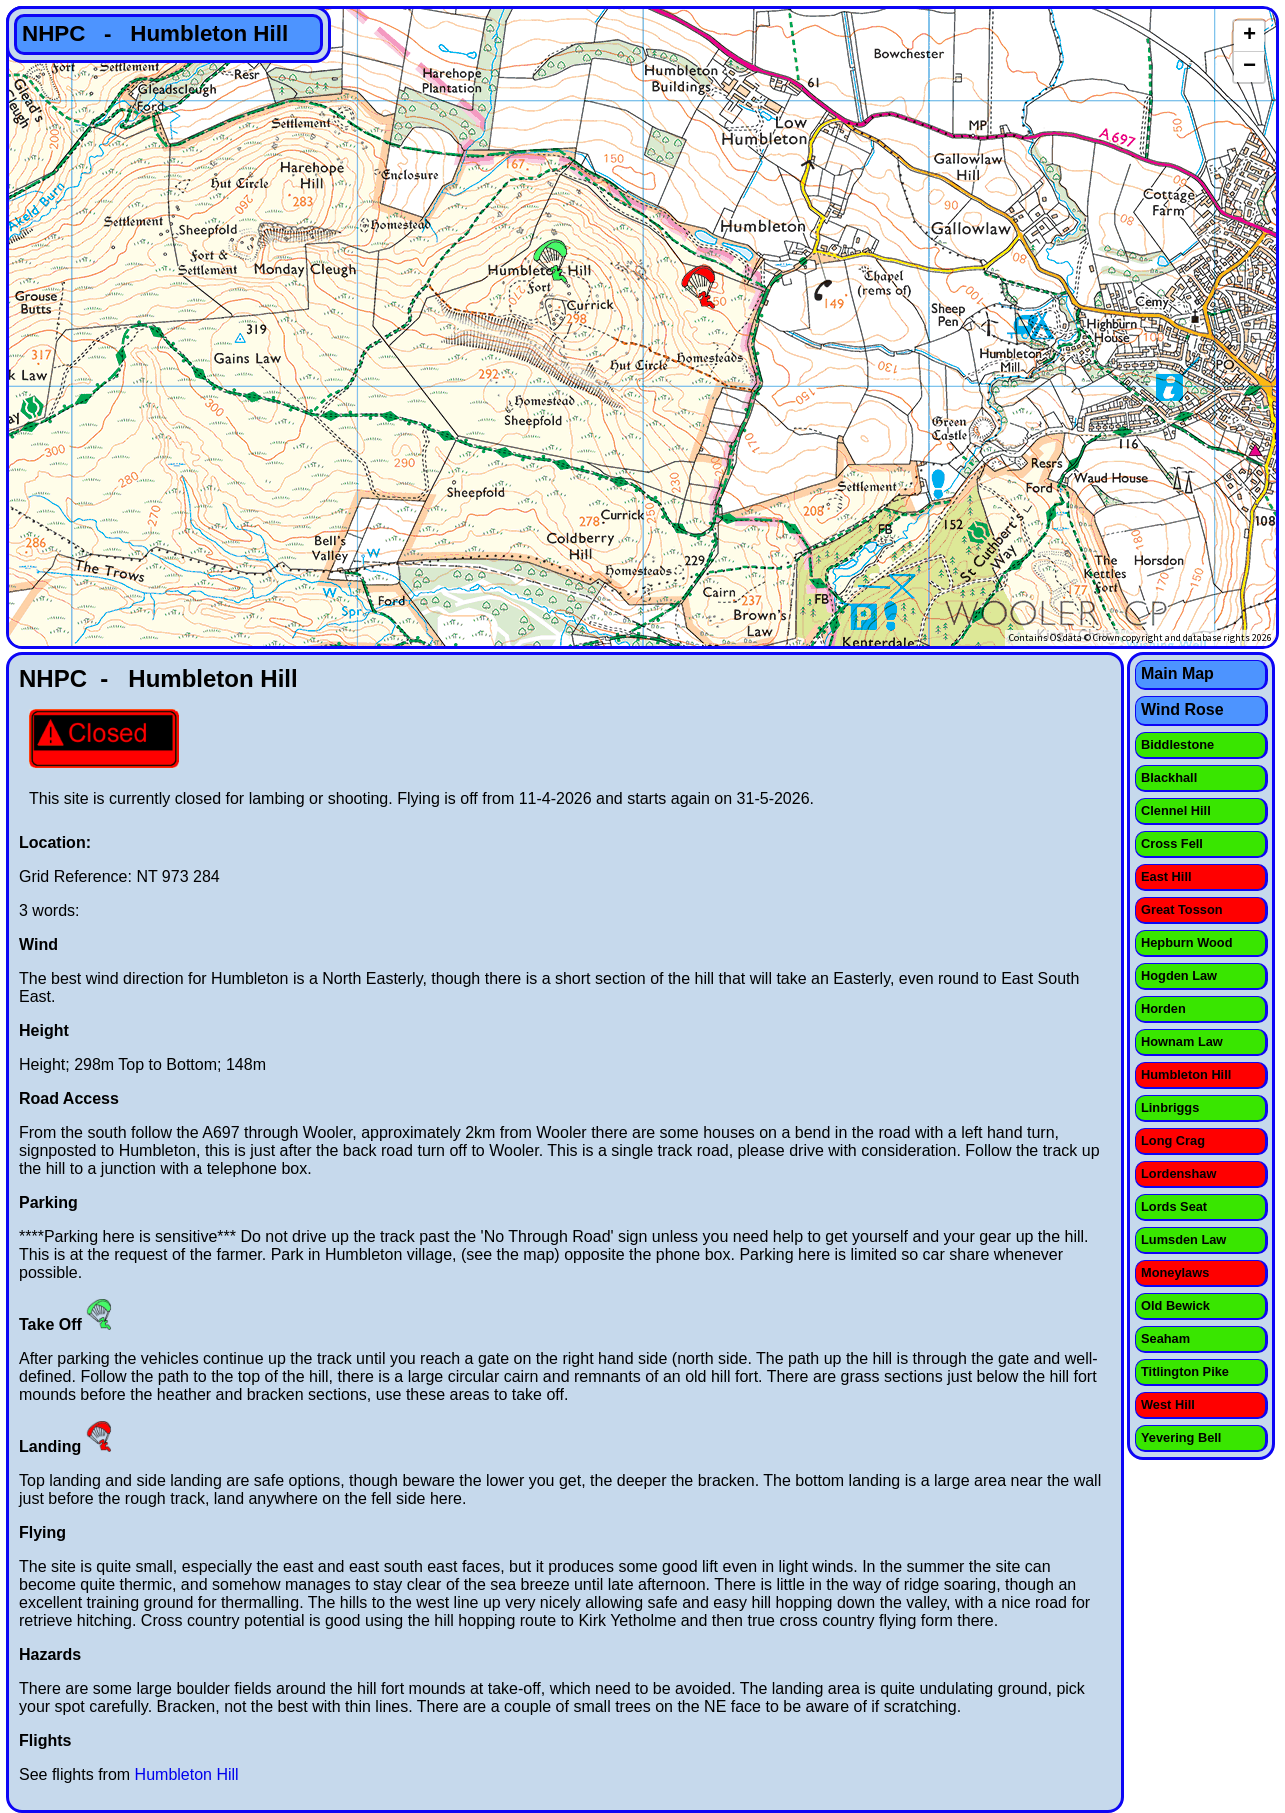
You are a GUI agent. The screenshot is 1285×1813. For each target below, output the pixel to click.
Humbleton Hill (187, 1774)
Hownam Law (1182, 1041)
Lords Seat (1174, 1206)
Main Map (1177, 673)
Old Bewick (1175, 1305)
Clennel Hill (1176, 810)
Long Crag (1173, 1140)
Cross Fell (1172, 843)
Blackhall (1169, 777)
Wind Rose (1182, 709)
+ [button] (1249, 36)
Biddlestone (1177, 744)
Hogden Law (1179, 975)
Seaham (1165, 1338)
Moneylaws (1175, 1272)
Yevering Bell (1181, 1437)
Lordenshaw (1178, 1173)
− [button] (1249, 67)
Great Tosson (1182, 909)
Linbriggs (1170, 1107)
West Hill (1168, 1404)
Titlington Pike (1185, 1371)
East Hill (1166, 876)
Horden (1163, 1008)
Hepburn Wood (1186, 942)
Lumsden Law (1183, 1239)
